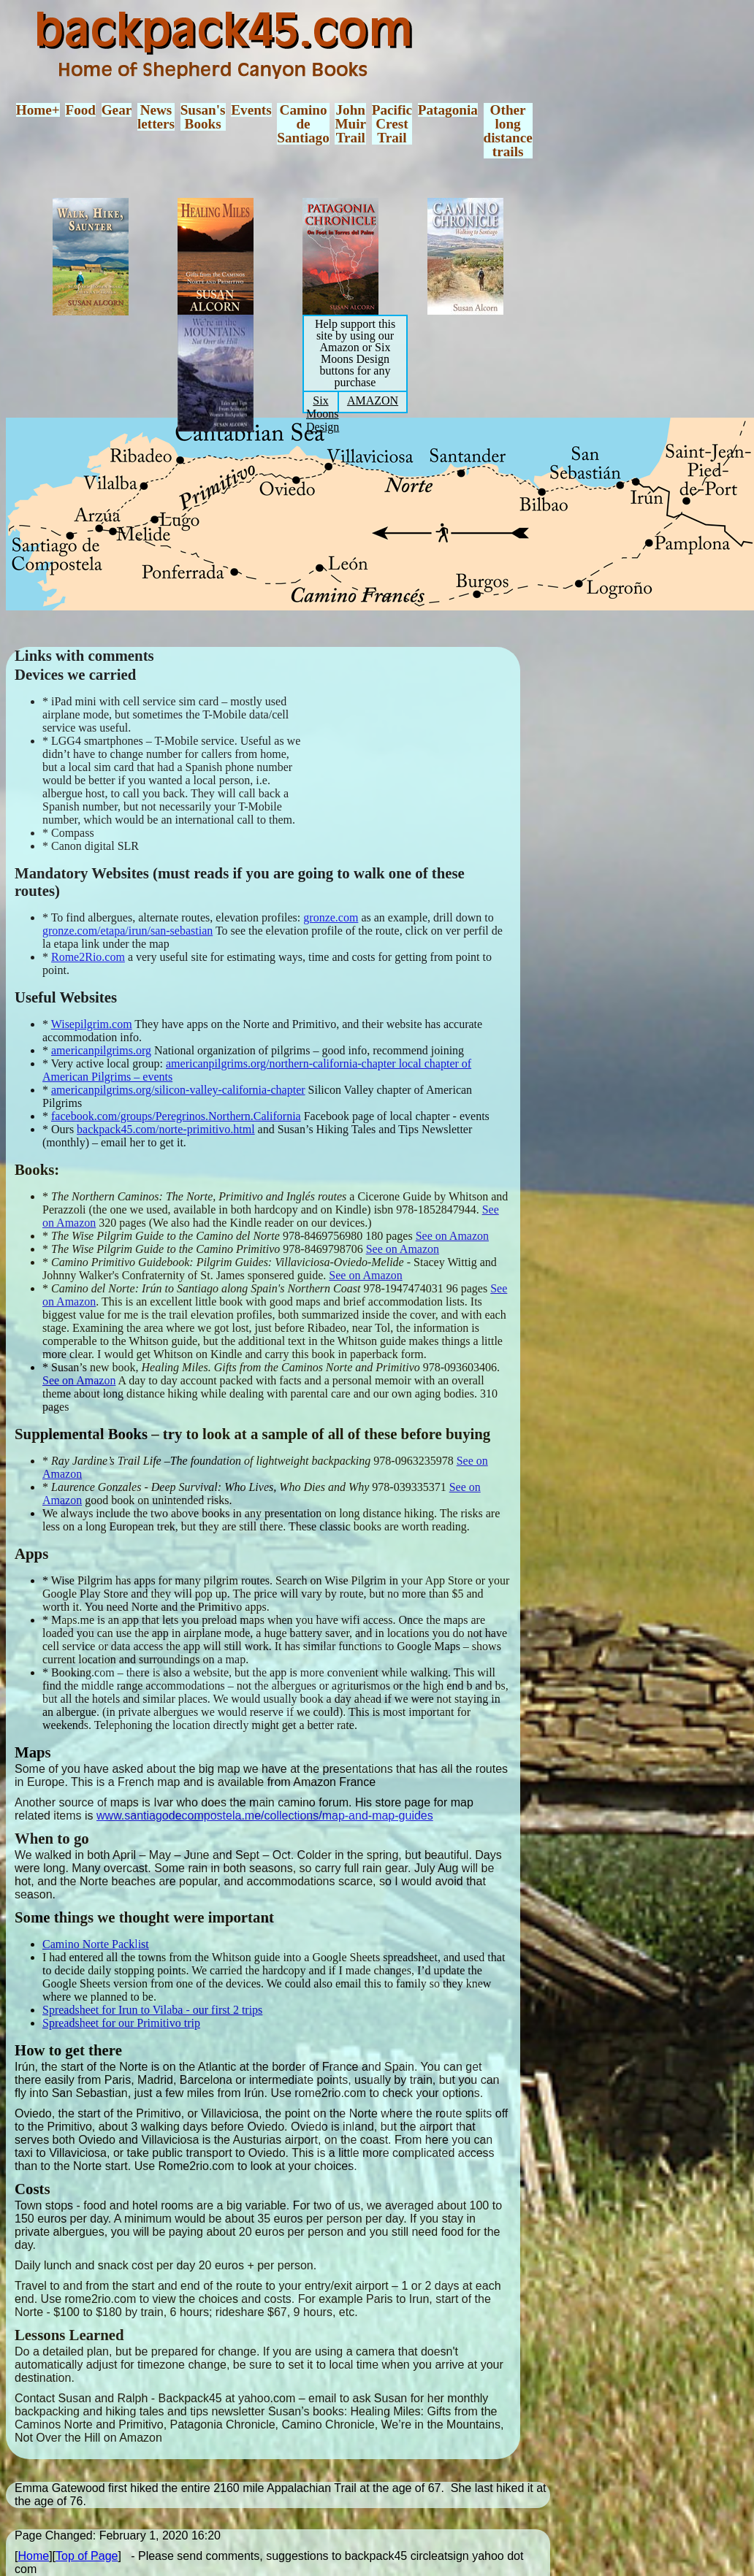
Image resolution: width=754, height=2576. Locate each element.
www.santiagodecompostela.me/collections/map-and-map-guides (264, 1815)
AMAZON (372, 400)
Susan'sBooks (203, 117)
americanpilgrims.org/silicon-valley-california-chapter (178, 1090)
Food (80, 110)
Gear (117, 110)
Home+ (38, 110)
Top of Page (87, 2556)
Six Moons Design (322, 413)
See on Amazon (452, 1236)
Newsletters (156, 117)
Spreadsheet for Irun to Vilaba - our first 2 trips (152, 2010)
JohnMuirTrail (350, 124)
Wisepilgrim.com (91, 1024)
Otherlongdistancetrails (508, 131)
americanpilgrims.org (101, 1050)
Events (251, 110)
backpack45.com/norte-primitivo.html (166, 1129)
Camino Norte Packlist (95, 1944)
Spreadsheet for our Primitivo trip (121, 2023)
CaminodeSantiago (303, 124)
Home (33, 2556)
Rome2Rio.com (88, 957)
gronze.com (330, 917)
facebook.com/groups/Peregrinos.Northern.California (176, 1116)
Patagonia (448, 110)
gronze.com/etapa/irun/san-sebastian (127, 930)
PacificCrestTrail (392, 124)
